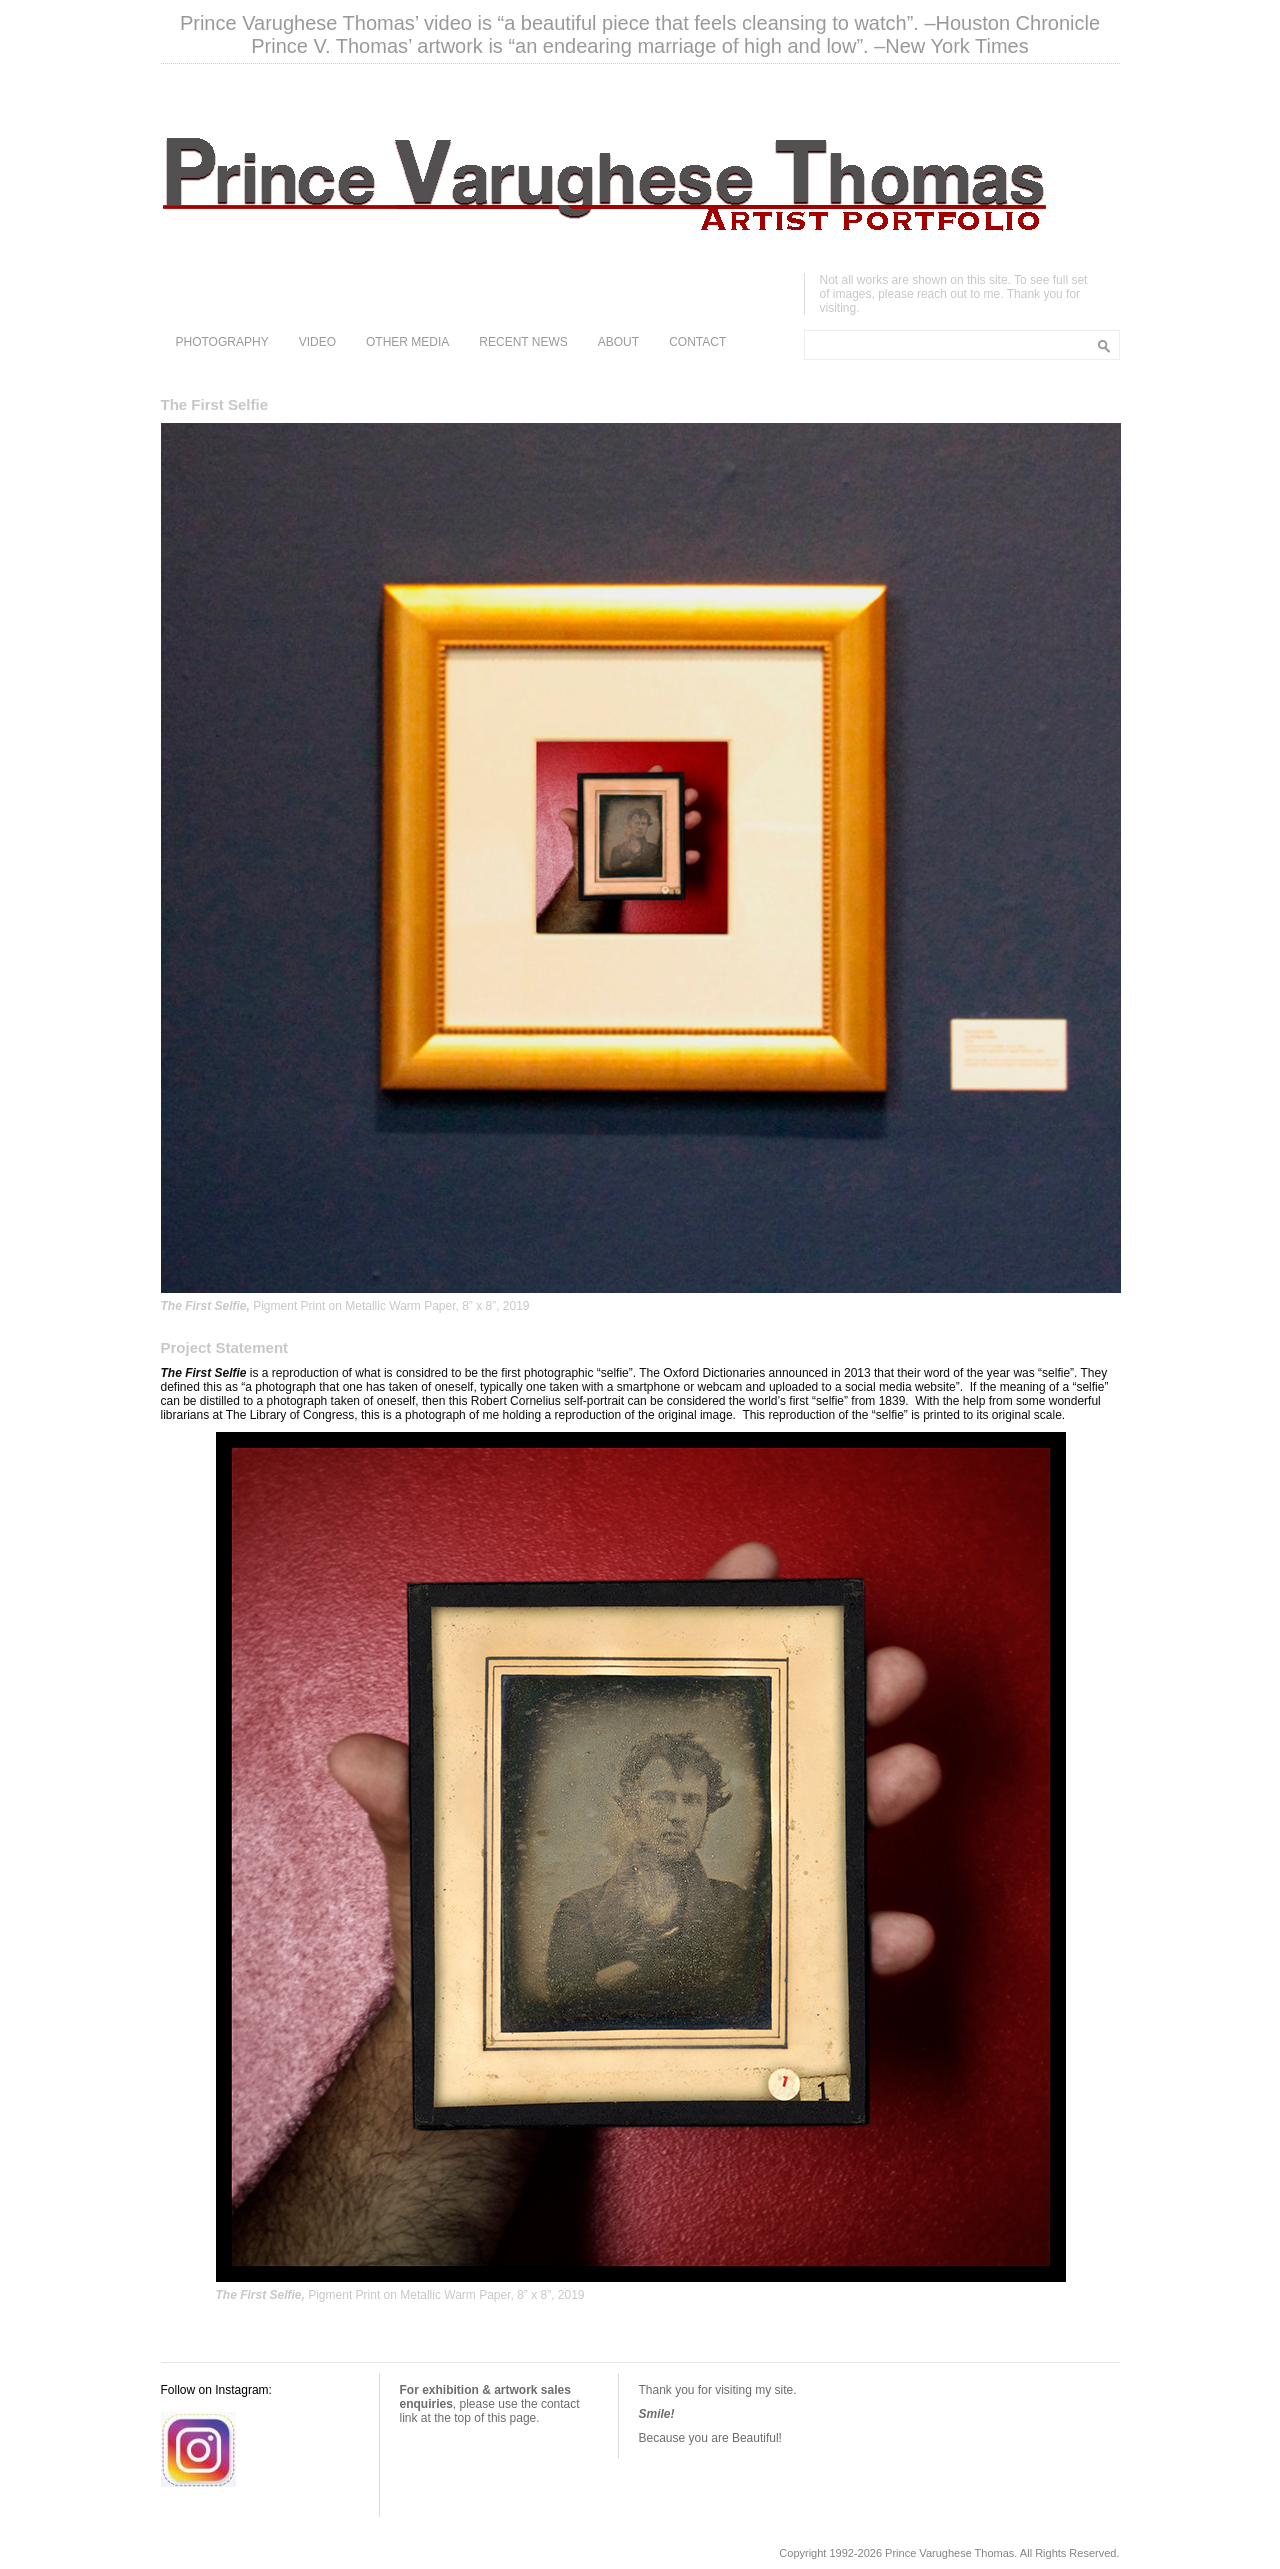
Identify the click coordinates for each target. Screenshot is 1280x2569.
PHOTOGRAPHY (222, 342)
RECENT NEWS (523, 342)
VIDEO (317, 342)
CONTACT (697, 342)
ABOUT (618, 342)
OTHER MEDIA (407, 342)
